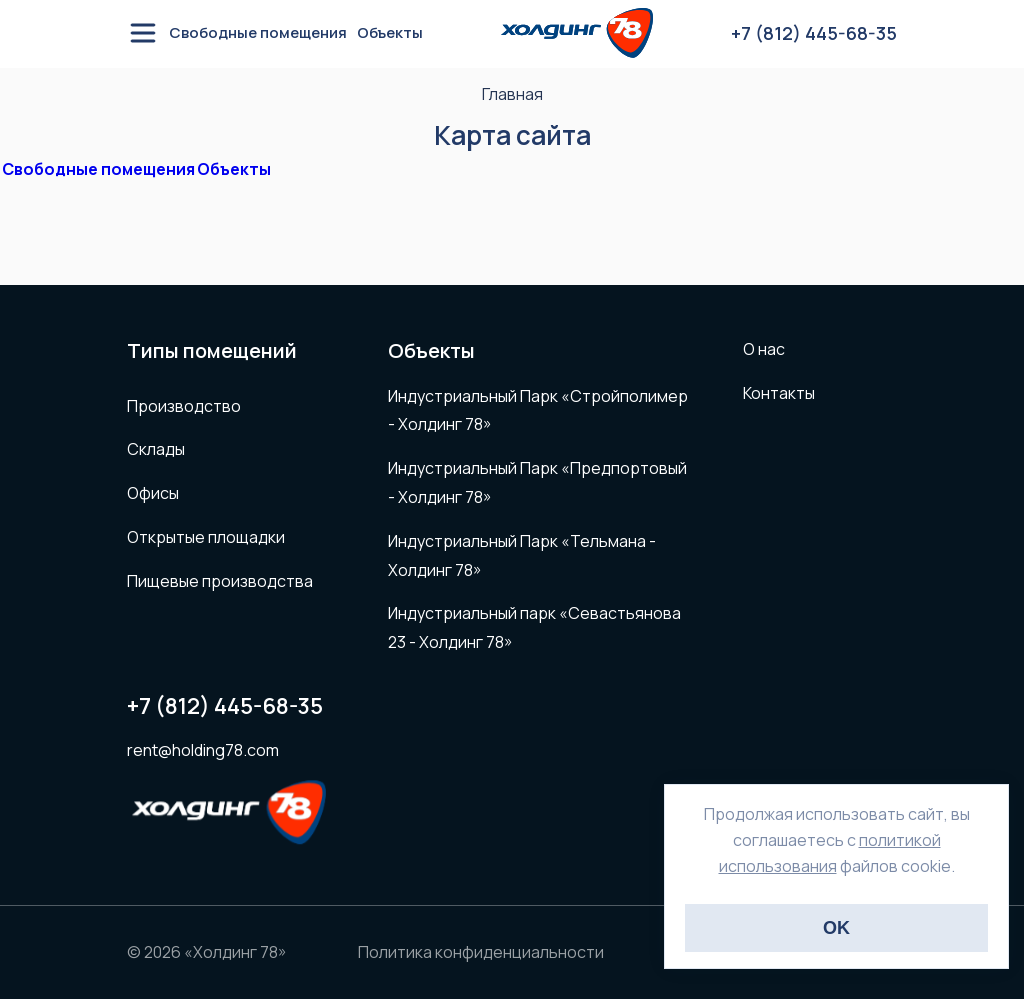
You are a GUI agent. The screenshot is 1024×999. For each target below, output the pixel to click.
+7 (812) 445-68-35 (225, 706)
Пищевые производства (220, 581)
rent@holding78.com (203, 750)
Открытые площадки (206, 537)
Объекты (390, 34)
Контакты (779, 393)
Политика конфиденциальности (481, 952)
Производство (184, 406)
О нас (764, 349)
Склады (156, 449)
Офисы (153, 493)
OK (836, 928)
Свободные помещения (258, 34)
